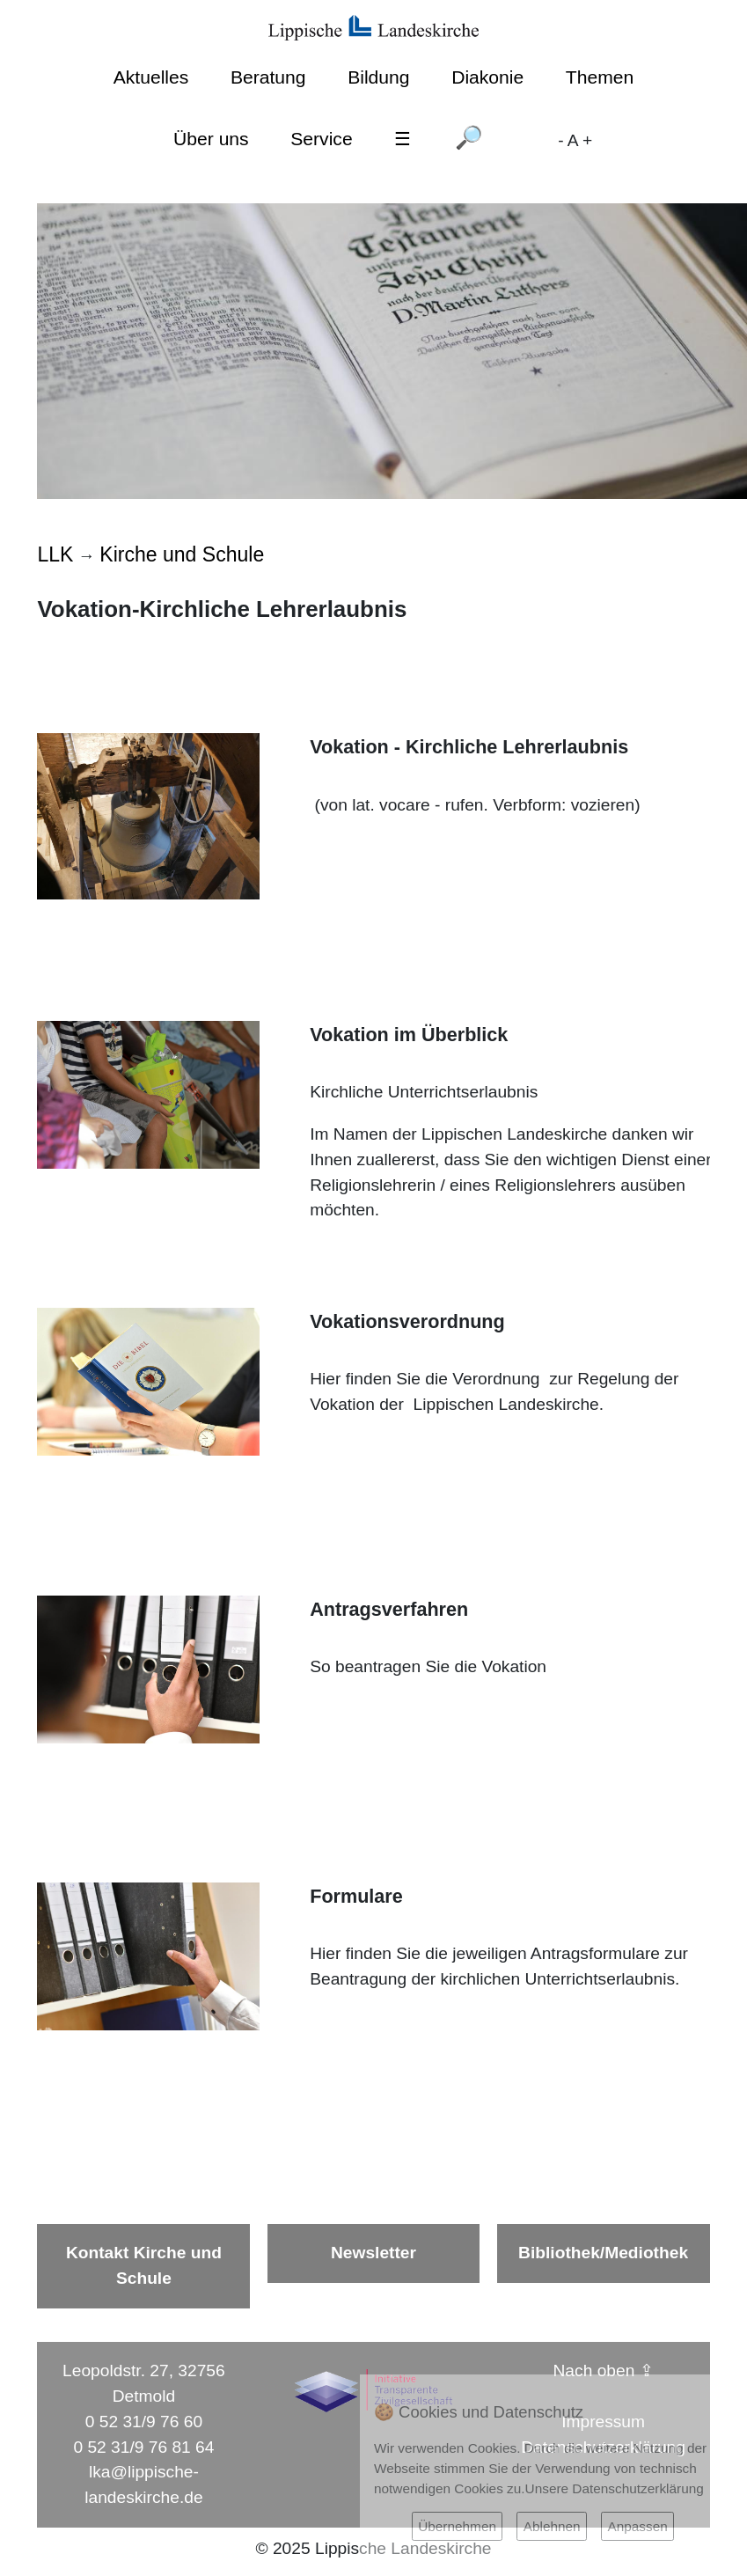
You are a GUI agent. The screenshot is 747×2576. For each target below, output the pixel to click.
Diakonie (487, 77)
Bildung (378, 77)
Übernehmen (457, 2526)
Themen (599, 77)
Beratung (268, 77)
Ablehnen (552, 2526)
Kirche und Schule (181, 554)
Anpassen (637, 2526)
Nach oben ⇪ (603, 2370)
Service (321, 138)
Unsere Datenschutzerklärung (614, 2488)
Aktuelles (151, 77)
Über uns (211, 138)
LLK (55, 554)
